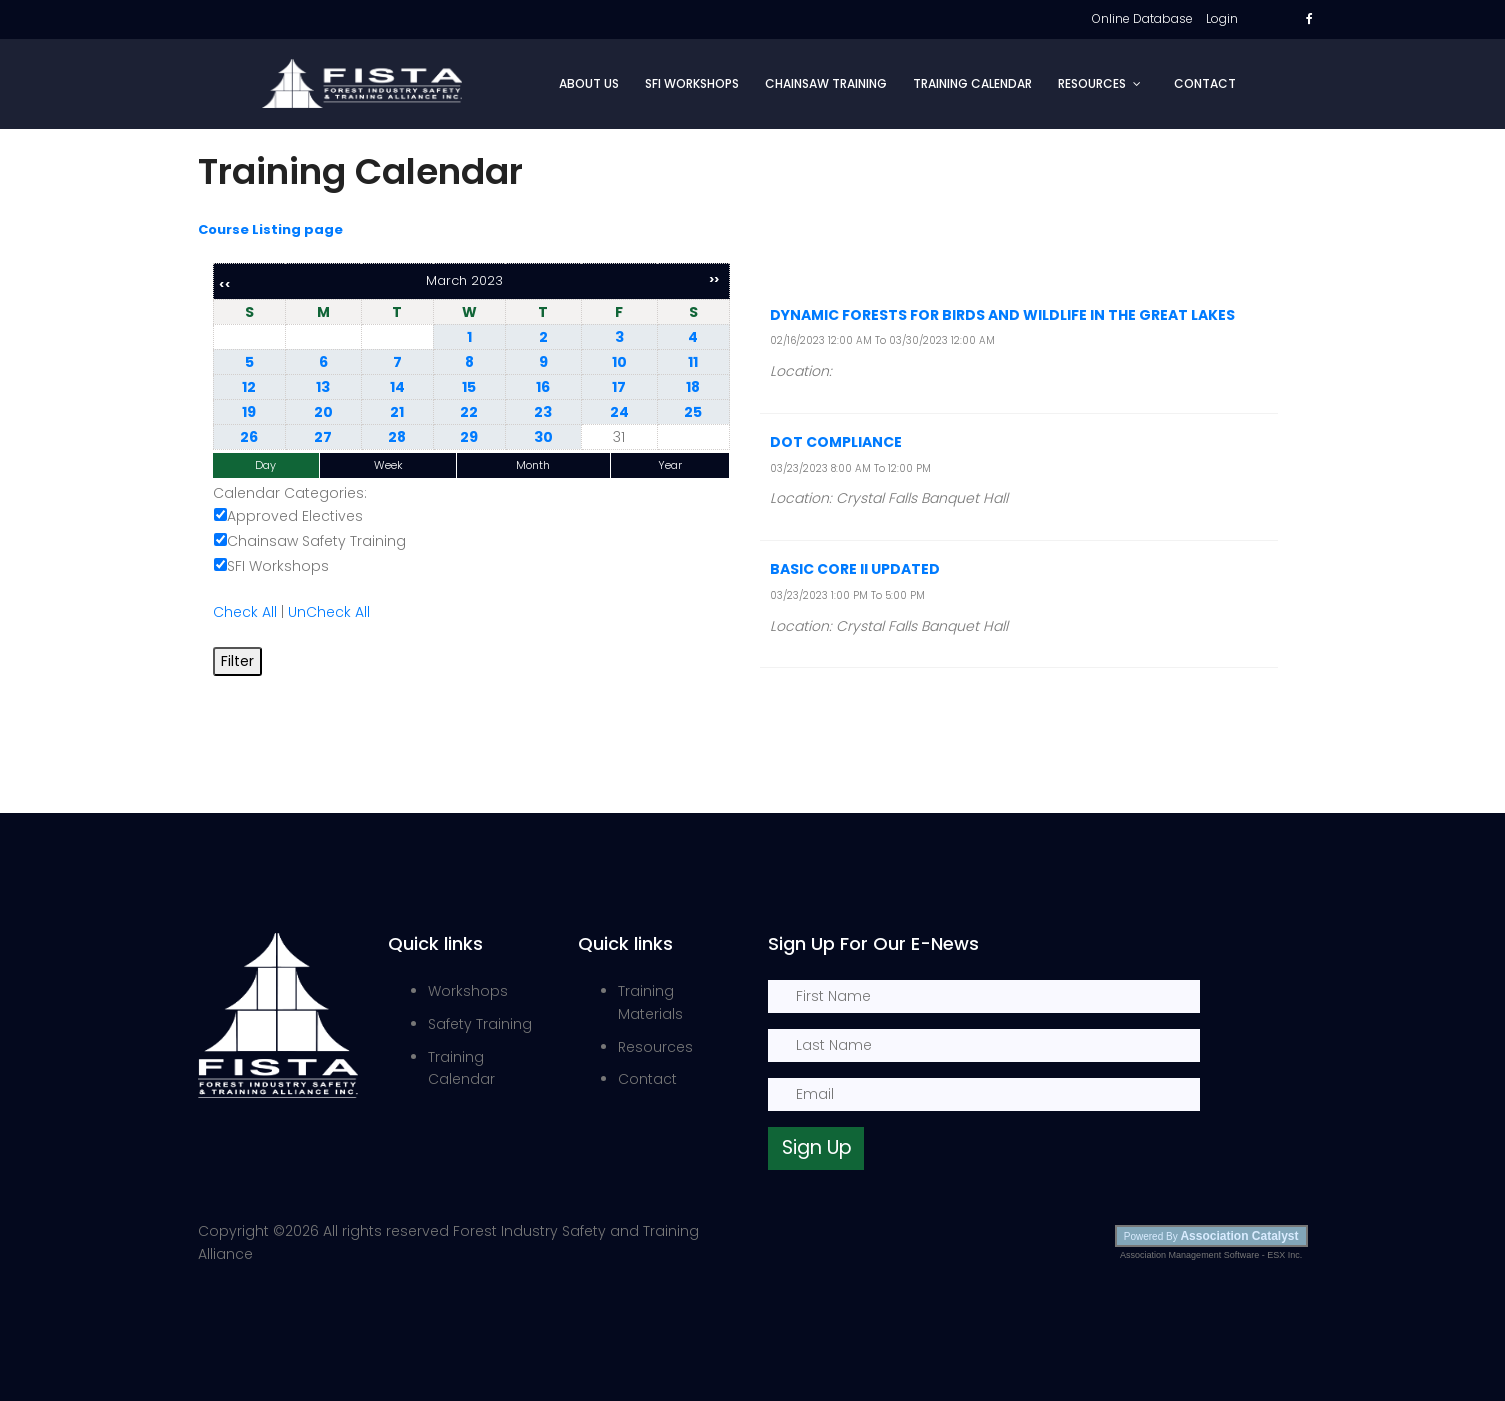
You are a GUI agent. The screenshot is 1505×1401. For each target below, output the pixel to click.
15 (469, 387)
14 (397, 387)
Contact (1205, 83)
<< (225, 284)
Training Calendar (972, 83)
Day (265, 465)
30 (543, 437)
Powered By (1211, 1236)
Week (388, 465)
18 (693, 387)
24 (619, 412)
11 (693, 362)
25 (693, 412)
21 (397, 412)
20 (323, 412)
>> (714, 279)
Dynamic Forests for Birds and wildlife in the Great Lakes (1002, 315)
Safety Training (480, 1024)
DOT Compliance (836, 442)
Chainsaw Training (826, 83)
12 (249, 387)
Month (533, 465)
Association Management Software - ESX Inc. (1211, 1255)
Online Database (1142, 18)
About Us (589, 83)
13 (323, 387)
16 (543, 387)
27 (323, 437)
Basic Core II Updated (855, 569)
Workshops (468, 991)
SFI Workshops (692, 83)
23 (543, 412)
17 (619, 387)
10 (619, 362)
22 (469, 412)
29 (469, 437)
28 (397, 437)
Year (670, 465)
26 (249, 437)
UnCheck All (329, 612)
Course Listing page (270, 229)
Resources (1092, 83)
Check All (245, 612)
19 (249, 412)
